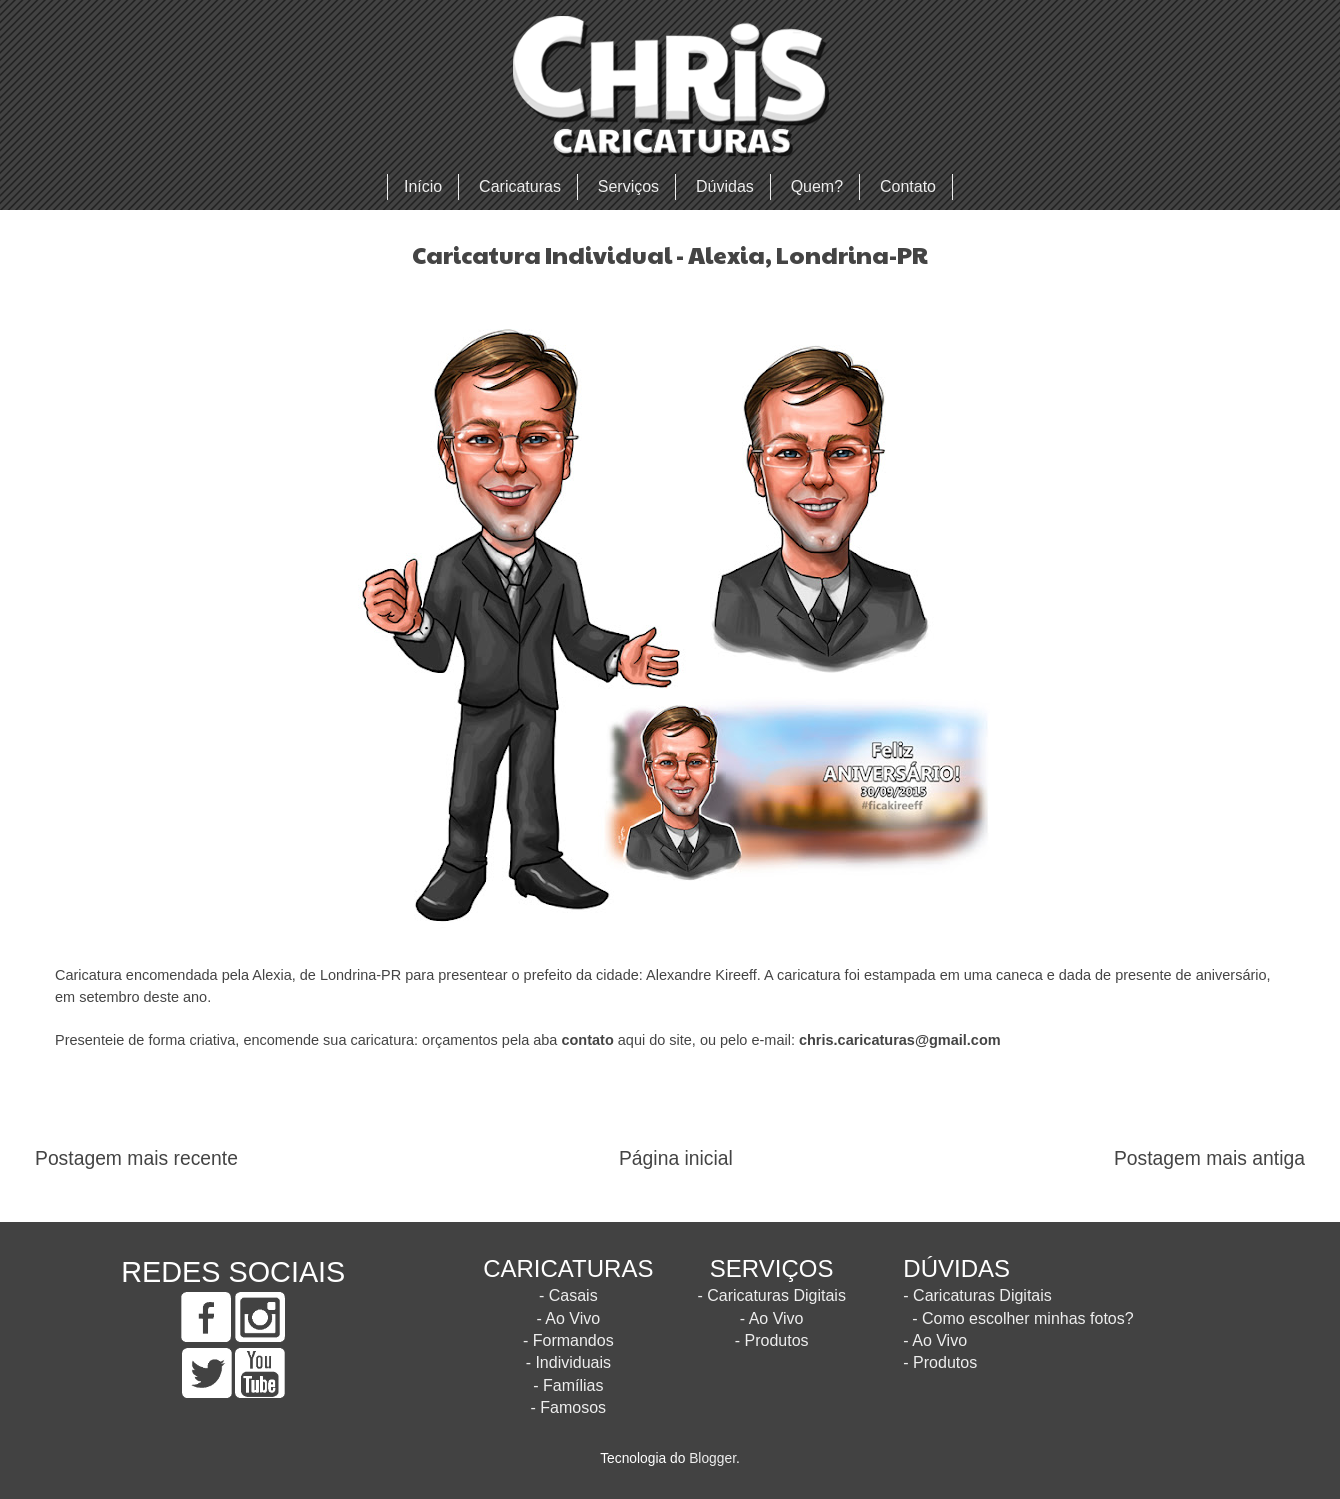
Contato (908, 186)
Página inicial (676, 1158)
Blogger (712, 1458)
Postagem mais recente (136, 1158)
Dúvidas (725, 186)
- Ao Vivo (568, 1318)
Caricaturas (520, 186)
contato (587, 1040)
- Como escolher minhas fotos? (1022, 1318)
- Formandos (568, 1340)
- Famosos (569, 1407)
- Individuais (568, 1362)
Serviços (628, 186)
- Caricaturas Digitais (771, 1295)
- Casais (568, 1295)
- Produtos (772, 1340)
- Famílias (568, 1385)
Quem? (817, 186)
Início (423, 186)
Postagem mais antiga (1209, 1158)
